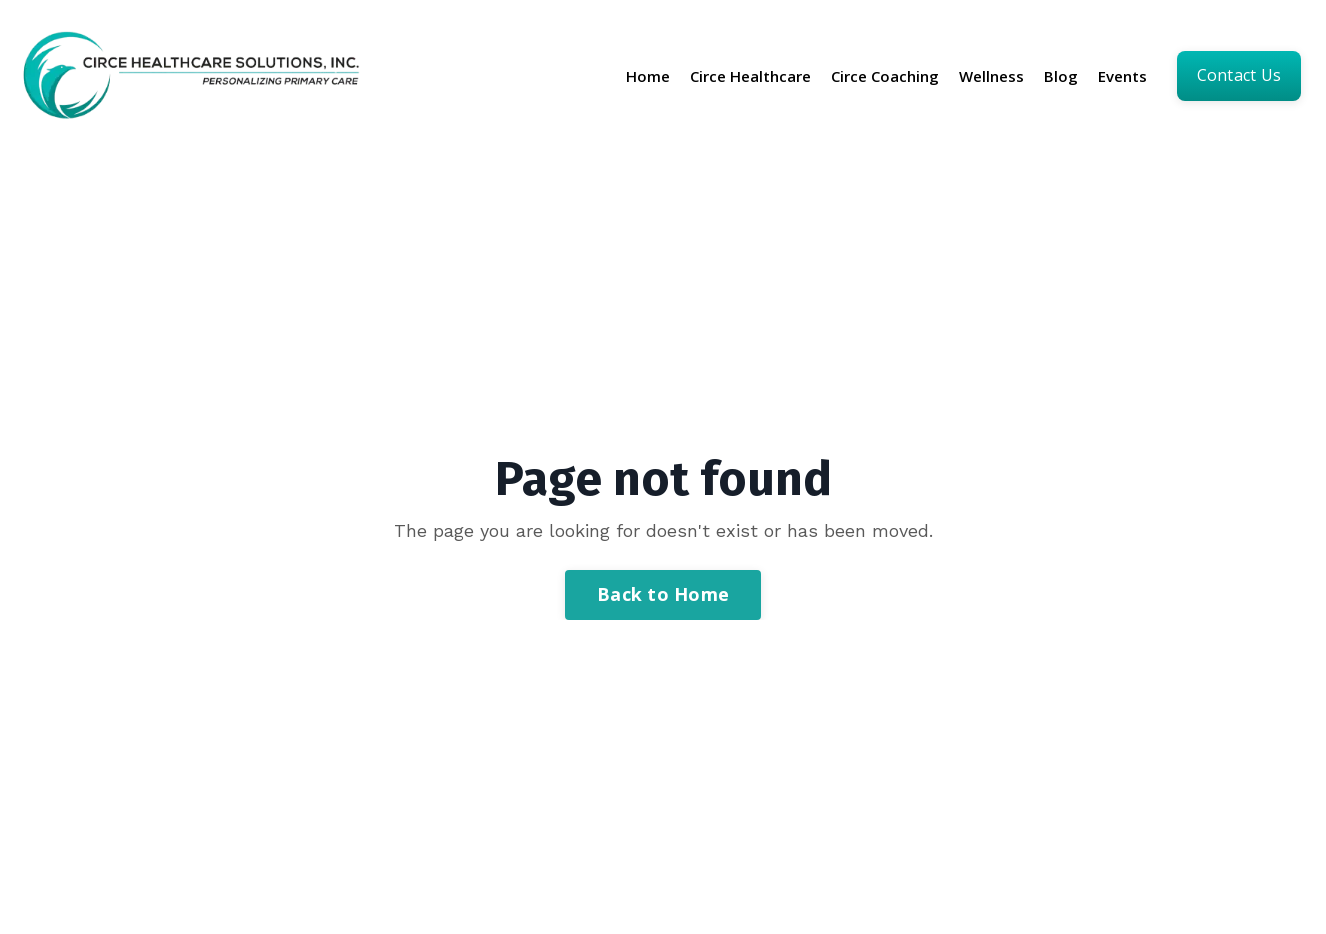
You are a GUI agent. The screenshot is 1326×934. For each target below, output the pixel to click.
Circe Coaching (885, 76)
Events (1122, 76)
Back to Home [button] (663, 594)
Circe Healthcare (750, 76)
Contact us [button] (1239, 75)
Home (648, 76)
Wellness (991, 76)
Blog (1061, 76)
